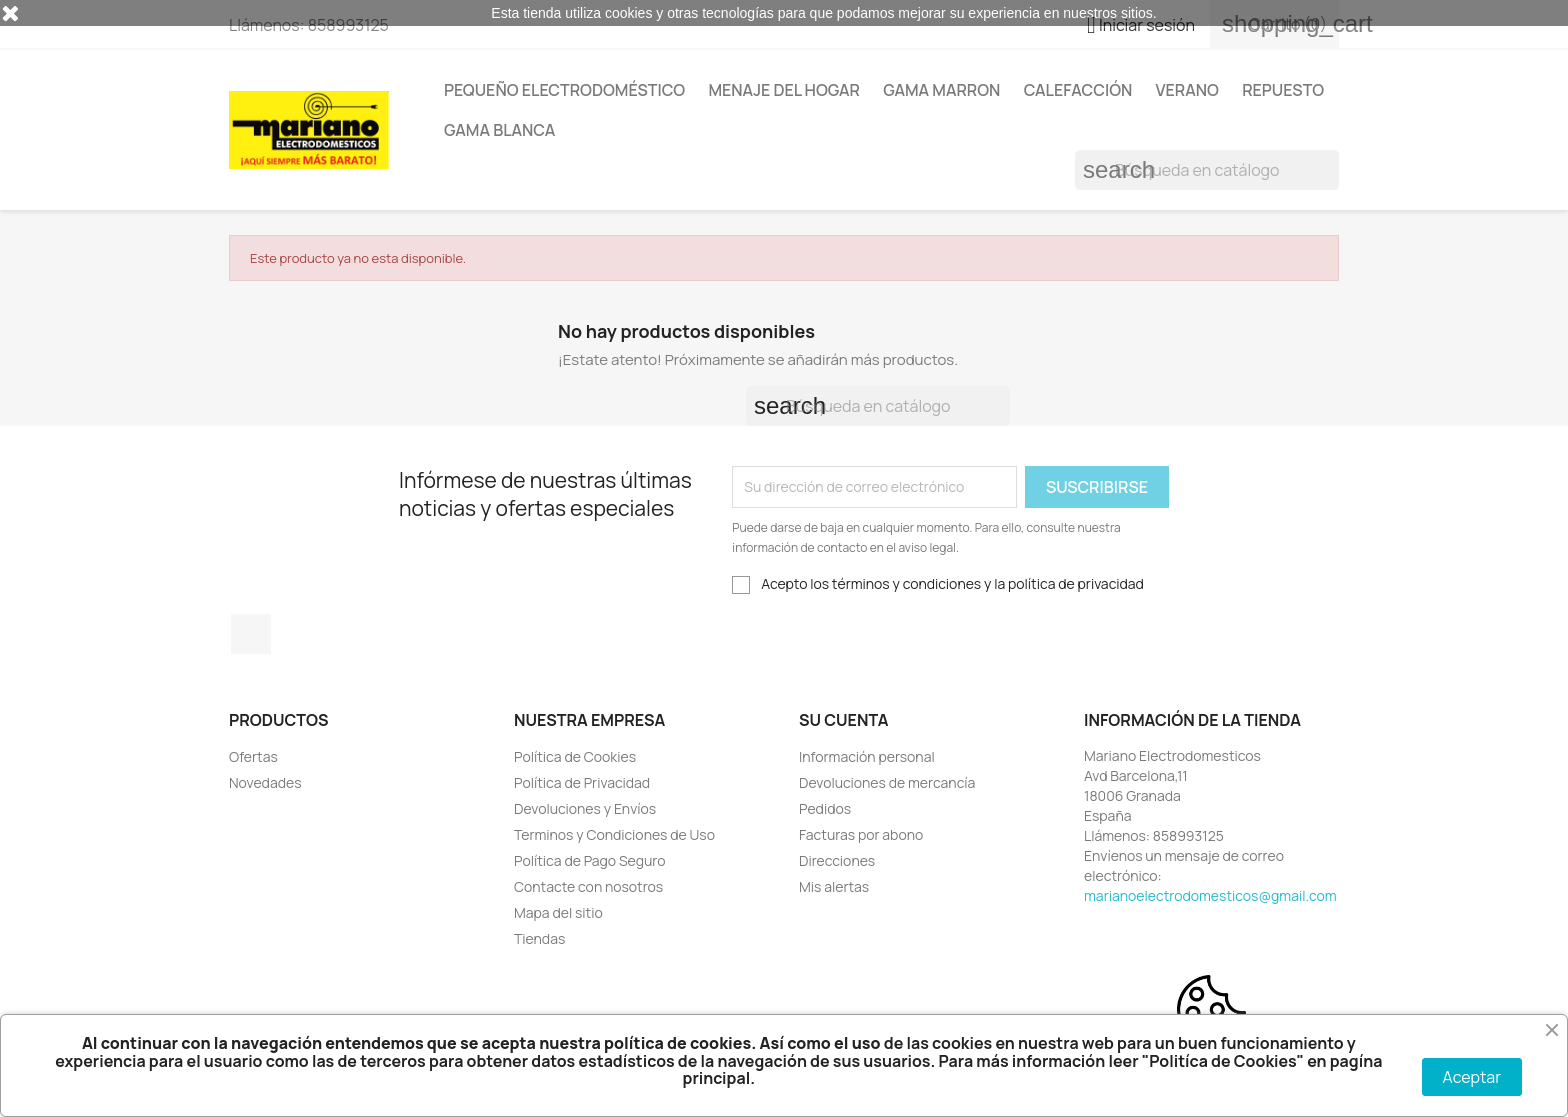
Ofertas (253, 756)
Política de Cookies (575, 756)
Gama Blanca (499, 130)
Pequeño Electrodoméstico (564, 90)
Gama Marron (941, 90)
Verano (1187, 90)
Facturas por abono (861, 834)
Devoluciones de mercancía (887, 782)
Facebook (251, 634)
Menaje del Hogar (784, 90)
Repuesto (1283, 90)
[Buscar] (1207, 170)
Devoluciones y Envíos (585, 808)
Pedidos (825, 808)
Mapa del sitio (558, 912)
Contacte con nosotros (588, 886)
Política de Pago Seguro (590, 860)
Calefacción (1078, 90)
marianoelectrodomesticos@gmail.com (1210, 895)
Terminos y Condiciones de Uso (614, 834)
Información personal (867, 756)
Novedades (265, 782)
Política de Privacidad (582, 782)
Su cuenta (844, 720)
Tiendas (539, 938)
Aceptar (1472, 1077)
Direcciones (837, 860)
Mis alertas (834, 886)
